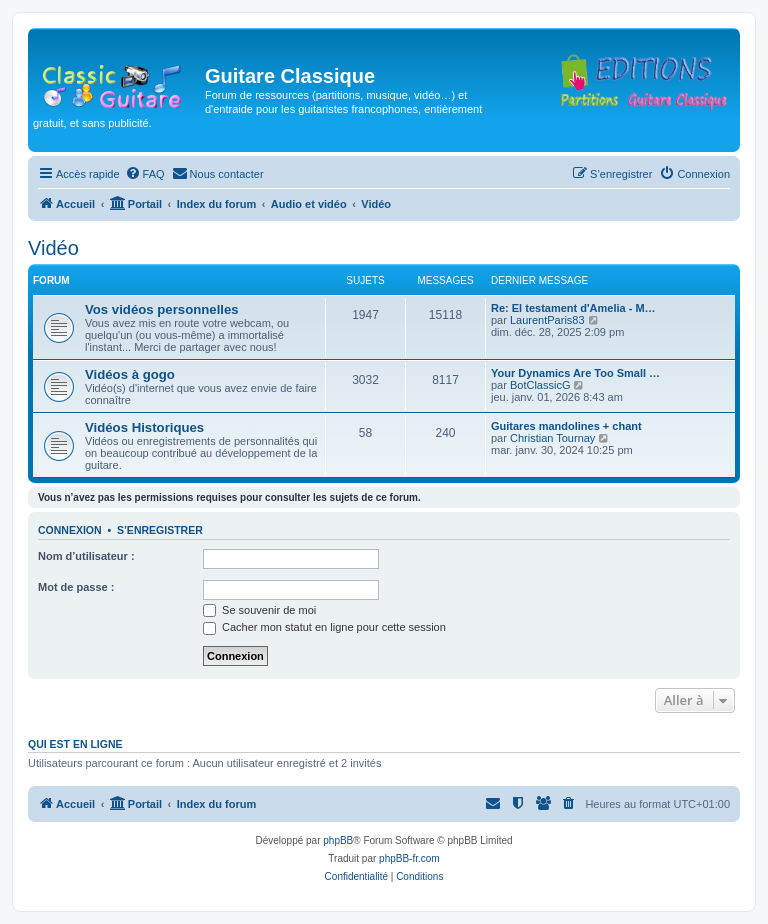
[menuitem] (145, 174)
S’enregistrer (160, 530)
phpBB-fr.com (409, 858)
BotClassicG (540, 385)
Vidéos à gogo (130, 374)
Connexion (70, 530)
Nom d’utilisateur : (86, 556)
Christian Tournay (552, 438)
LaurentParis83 (547, 320)
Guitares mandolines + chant (566, 426)
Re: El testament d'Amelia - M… (573, 308)
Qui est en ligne (75, 744)
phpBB (338, 840)
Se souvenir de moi (259, 610)
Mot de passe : (76, 587)
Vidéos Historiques (144, 427)
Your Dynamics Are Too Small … (575, 373)
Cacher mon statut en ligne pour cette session (324, 627)
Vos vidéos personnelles (162, 309)
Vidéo (53, 248)
